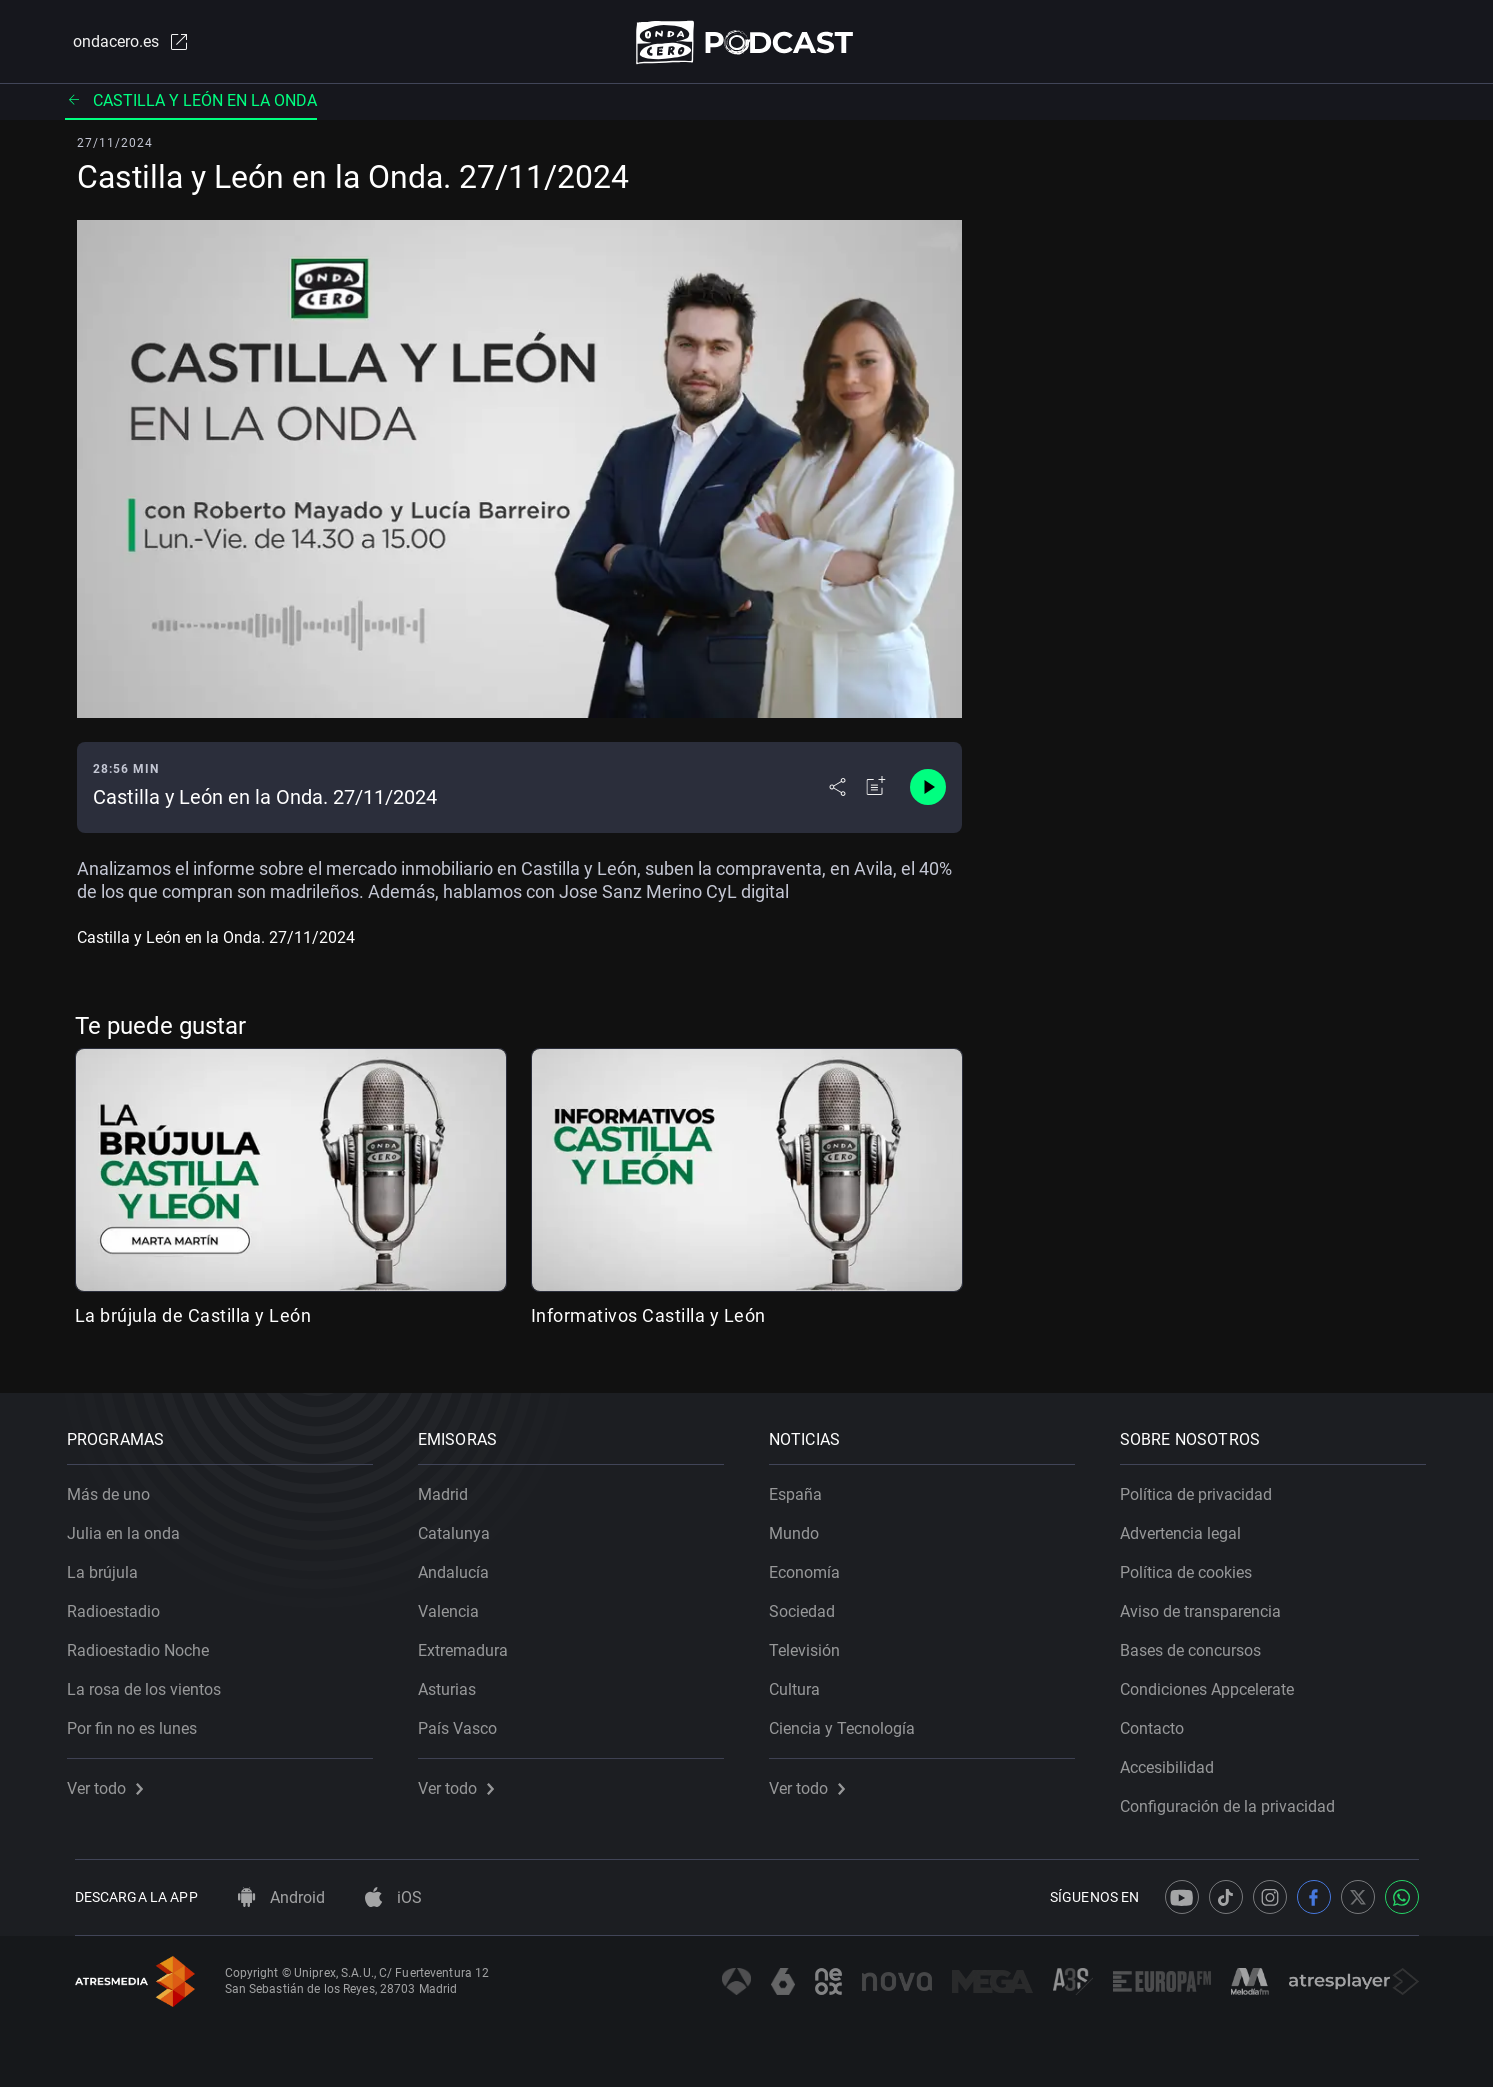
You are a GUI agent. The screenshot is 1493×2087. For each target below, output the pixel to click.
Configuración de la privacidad (1235, 1799)
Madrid (451, 1487)
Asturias (455, 1682)
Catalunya (462, 1526)
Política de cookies (1194, 1565)
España (803, 1487)
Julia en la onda (131, 1526)
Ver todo (113, 1781)
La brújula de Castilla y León (193, 1319)
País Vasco (465, 1721)
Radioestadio (121, 1604)
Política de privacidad (1204, 1487)
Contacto (1160, 1721)
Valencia (456, 1604)
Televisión (812, 1643)
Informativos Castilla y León (648, 1319)
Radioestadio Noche (146, 1643)
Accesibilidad (1175, 1760)
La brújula (110, 1565)
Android (281, 1897)
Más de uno (116, 1487)
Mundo (802, 1526)
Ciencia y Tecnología (850, 1721)
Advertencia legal (1188, 1526)
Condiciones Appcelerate (1215, 1682)
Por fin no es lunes (140, 1721)
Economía (812, 1565)
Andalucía (461, 1565)
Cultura (802, 1682)
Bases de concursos (1198, 1643)
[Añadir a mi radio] (876, 792)
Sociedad (810, 1604)
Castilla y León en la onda (191, 104)
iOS (393, 1897)
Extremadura (471, 1643)
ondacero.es (123, 44)
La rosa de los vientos (152, 1682)
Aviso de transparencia (1208, 1604)
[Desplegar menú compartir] (837, 792)
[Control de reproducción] (928, 792)
